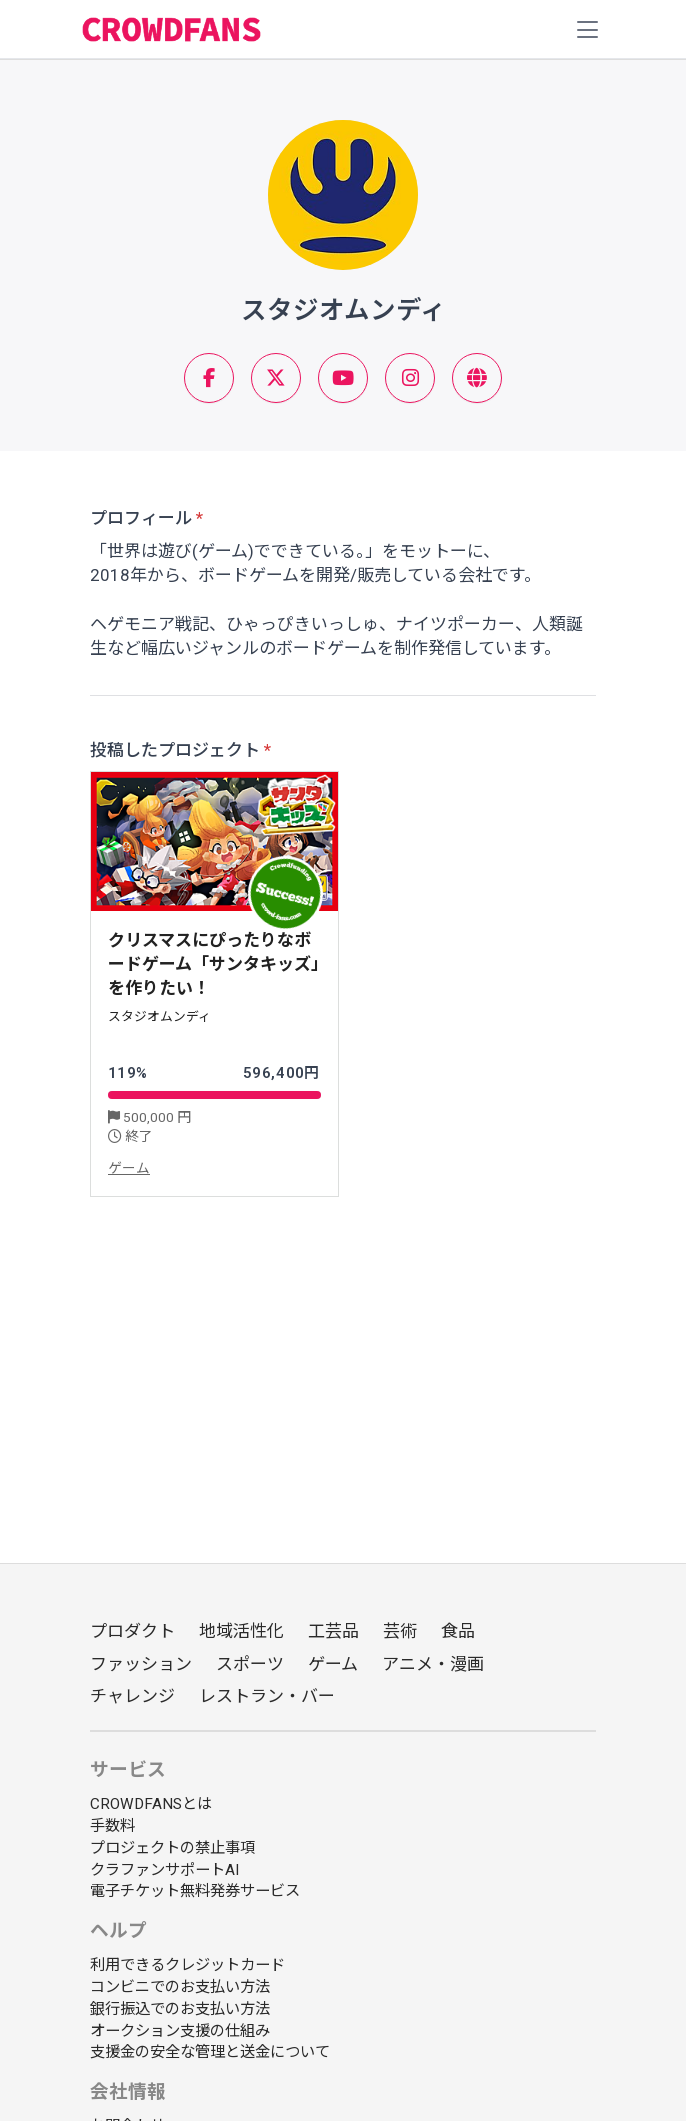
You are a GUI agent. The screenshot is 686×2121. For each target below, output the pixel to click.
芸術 (400, 1631)
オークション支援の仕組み (180, 2031)
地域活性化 (241, 1631)
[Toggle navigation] (588, 30)
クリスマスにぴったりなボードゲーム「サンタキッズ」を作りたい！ (214, 964)
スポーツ (250, 1664)
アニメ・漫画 (433, 1664)
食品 (458, 1631)
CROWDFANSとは (151, 1804)
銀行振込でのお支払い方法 (180, 2009)
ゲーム (129, 1168)
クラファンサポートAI (164, 1870)
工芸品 (333, 1631)
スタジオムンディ (159, 1016)
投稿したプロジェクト (175, 750)
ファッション (141, 1664)
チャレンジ (132, 1696)
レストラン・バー (267, 1696)
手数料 (112, 1826)
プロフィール (141, 518)
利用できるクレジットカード (187, 1965)
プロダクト (132, 1631)
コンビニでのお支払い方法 (180, 1987)
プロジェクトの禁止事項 (172, 1848)
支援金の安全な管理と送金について (210, 2052)
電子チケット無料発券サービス (195, 1891)
